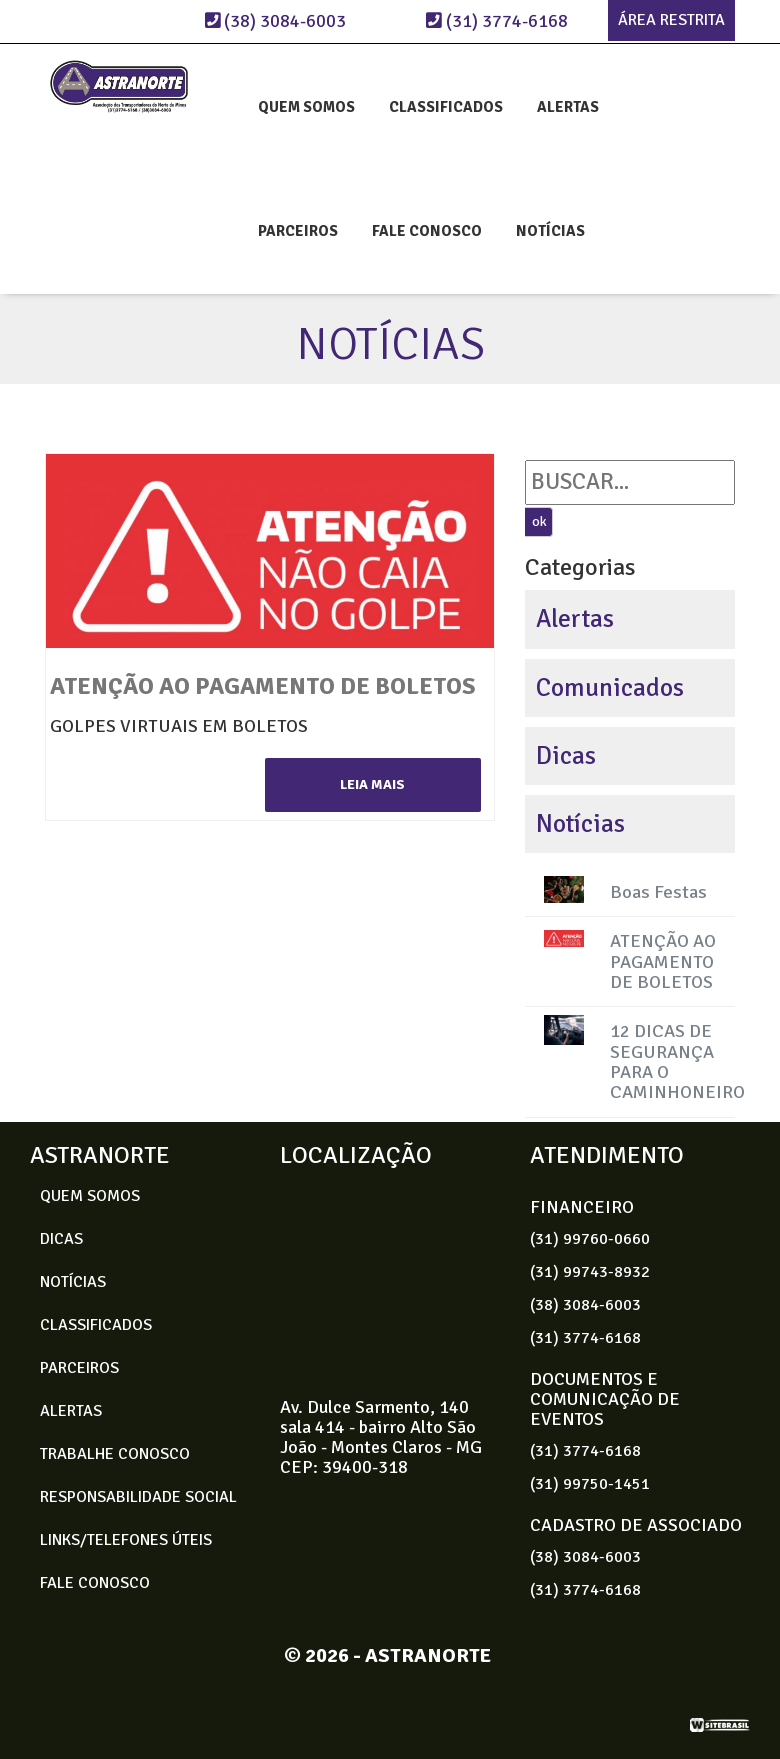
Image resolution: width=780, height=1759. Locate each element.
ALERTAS (568, 107)
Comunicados (610, 687)
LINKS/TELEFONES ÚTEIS (126, 1540)
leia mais (372, 784)
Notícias (580, 823)
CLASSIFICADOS (446, 107)
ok (539, 521)
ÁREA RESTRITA (671, 20)
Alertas (575, 618)
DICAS (61, 1239)
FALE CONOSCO (427, 231)
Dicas (566, 755)
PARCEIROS (298, 231)
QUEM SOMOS (306, 107)
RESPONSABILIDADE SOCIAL (138, 1497)
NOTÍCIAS (550, 231)
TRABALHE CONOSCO (115, 1454)
